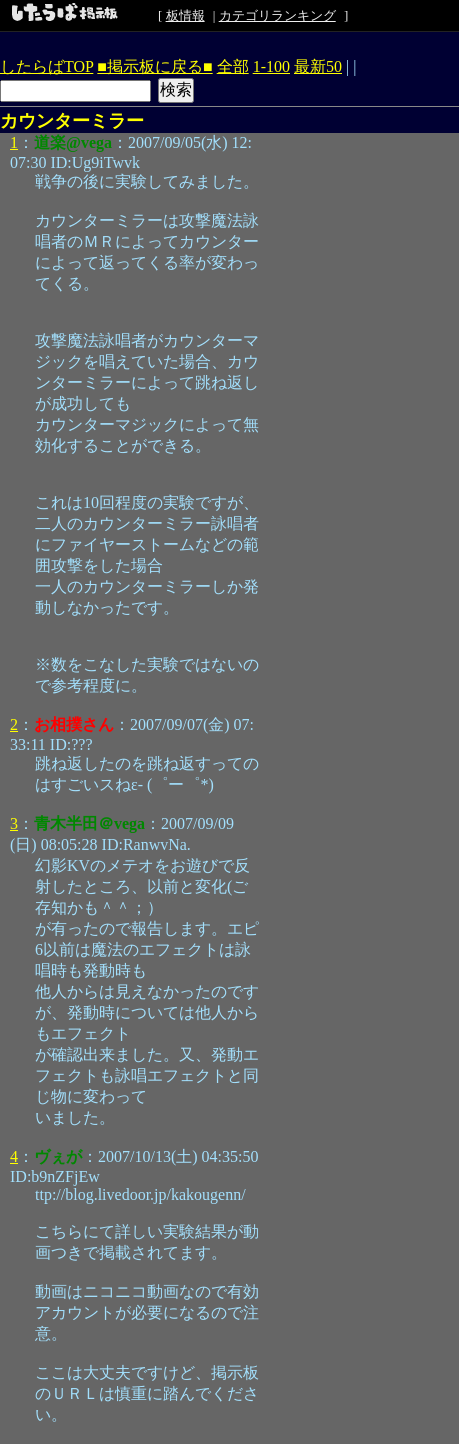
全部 (233, 66)
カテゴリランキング (277, 15)
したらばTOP (46, 66)
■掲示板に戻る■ (154, 66)
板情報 (185, 15)
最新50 (318, 66)
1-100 (271, 66)
